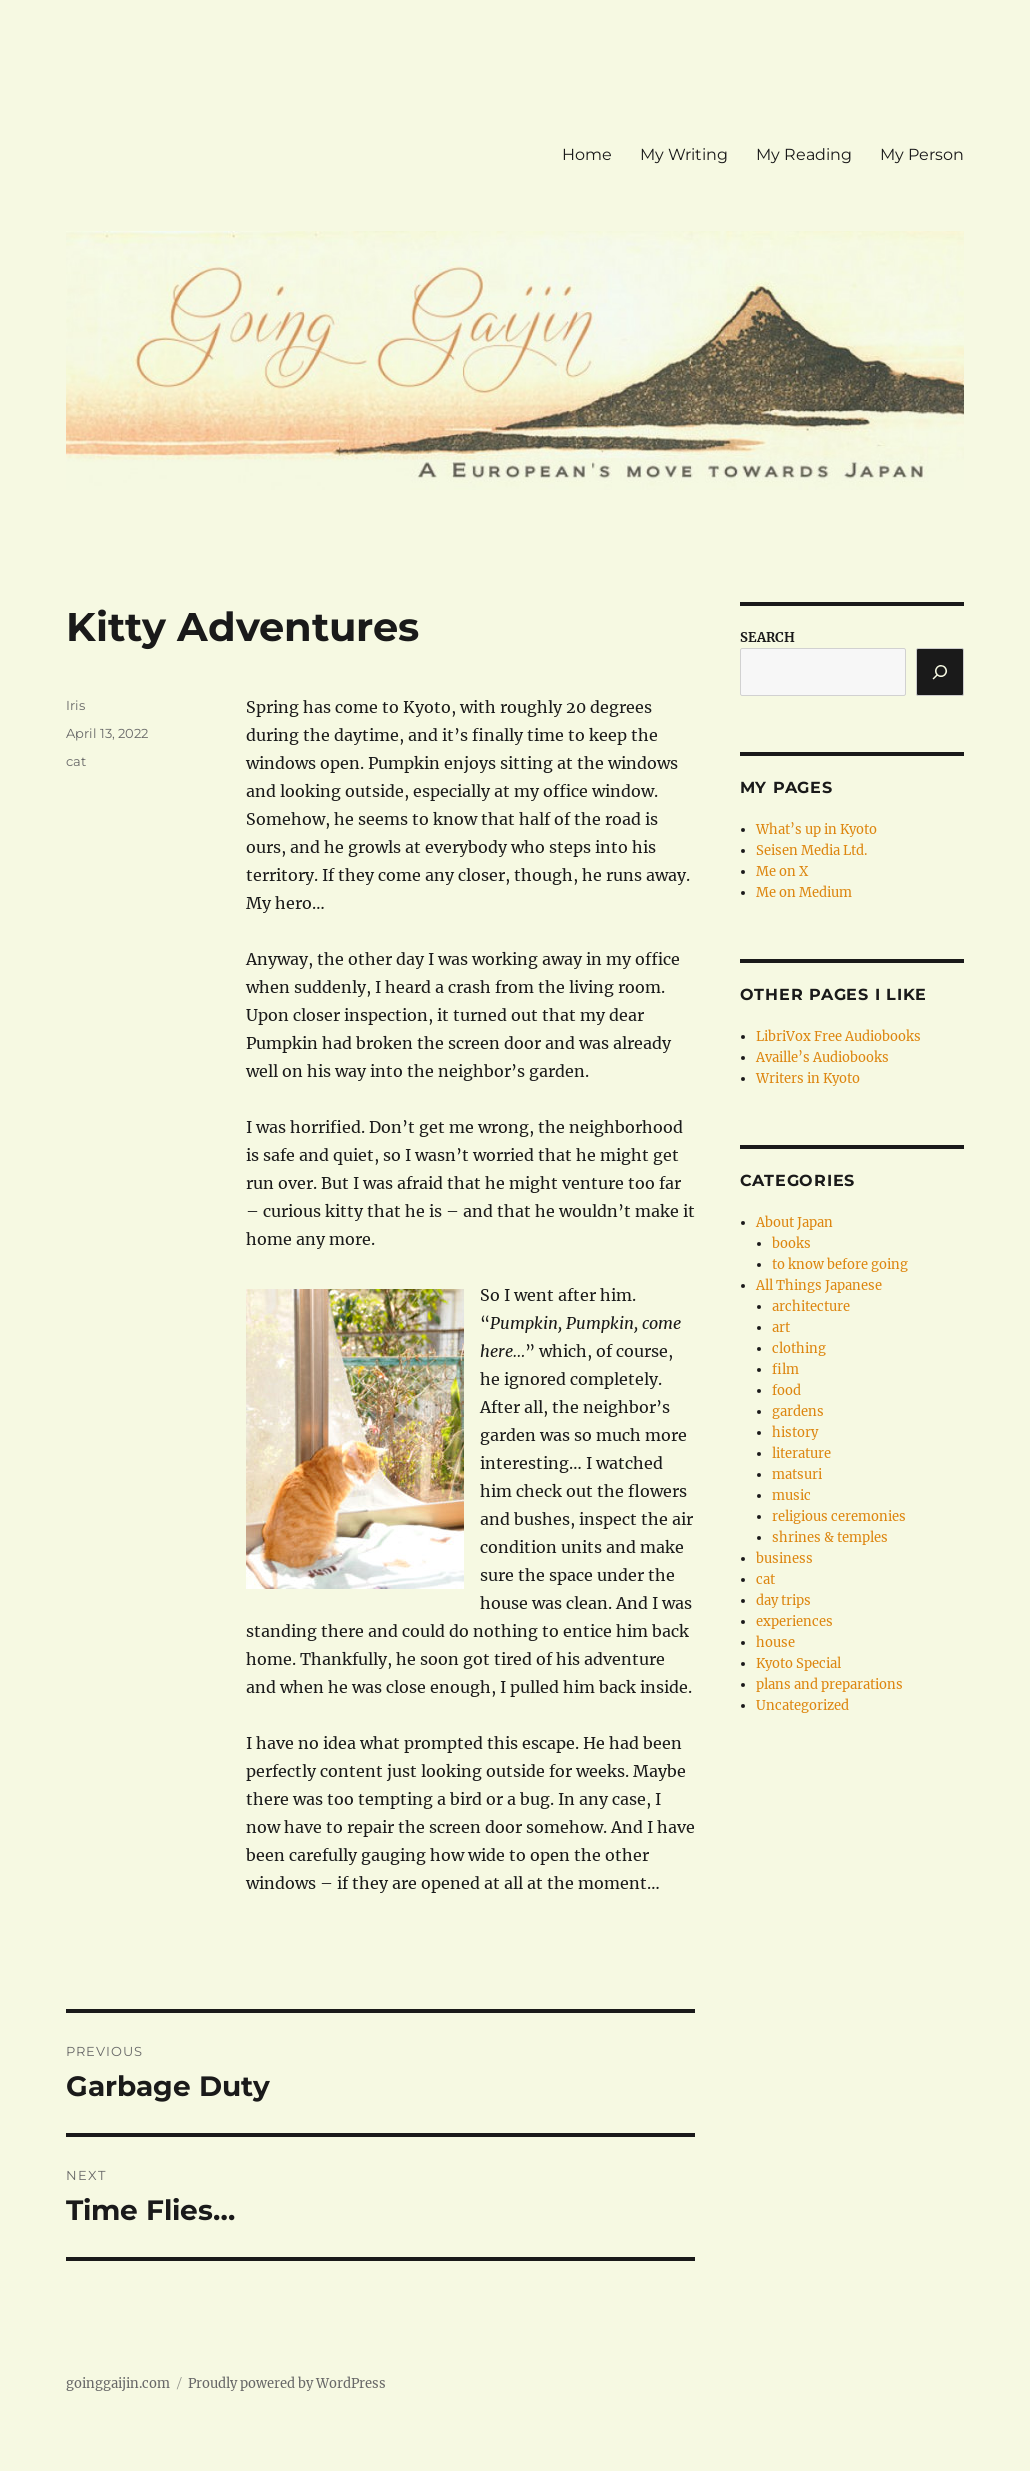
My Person (922, 154)
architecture (811, 1306)
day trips (783, 1600)
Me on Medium (804, 892)
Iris (75, 705)
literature (801, 1453)
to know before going (840, 1264)
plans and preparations (829, 1684)
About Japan (794, 1222)
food (786, 1390)
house (775, 1642)
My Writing (684, 154)
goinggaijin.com (118, 2383)
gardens (798, 1411)
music (791, 1495)
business (784, 1558)
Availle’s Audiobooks (822, 1057)
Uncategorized (802, 1705)
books (791, 1243)
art (781, 1327)
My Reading (804, 154)
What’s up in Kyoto (816, 829)
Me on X (782, 871)
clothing (799, 1348)
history (795, 1432)
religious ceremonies (839, 1516)
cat (76, 761)
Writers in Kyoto (808, 1078)
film (785, 1369)
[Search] (940, 672)
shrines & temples (830, 1537)
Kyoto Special (798, 1663)
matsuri (797, 1474)
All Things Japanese (819, 1285)
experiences (794, 1621)
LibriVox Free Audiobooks (838, 1036)
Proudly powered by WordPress (287, 2383)
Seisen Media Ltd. (811, 850)
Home (587, 154)
